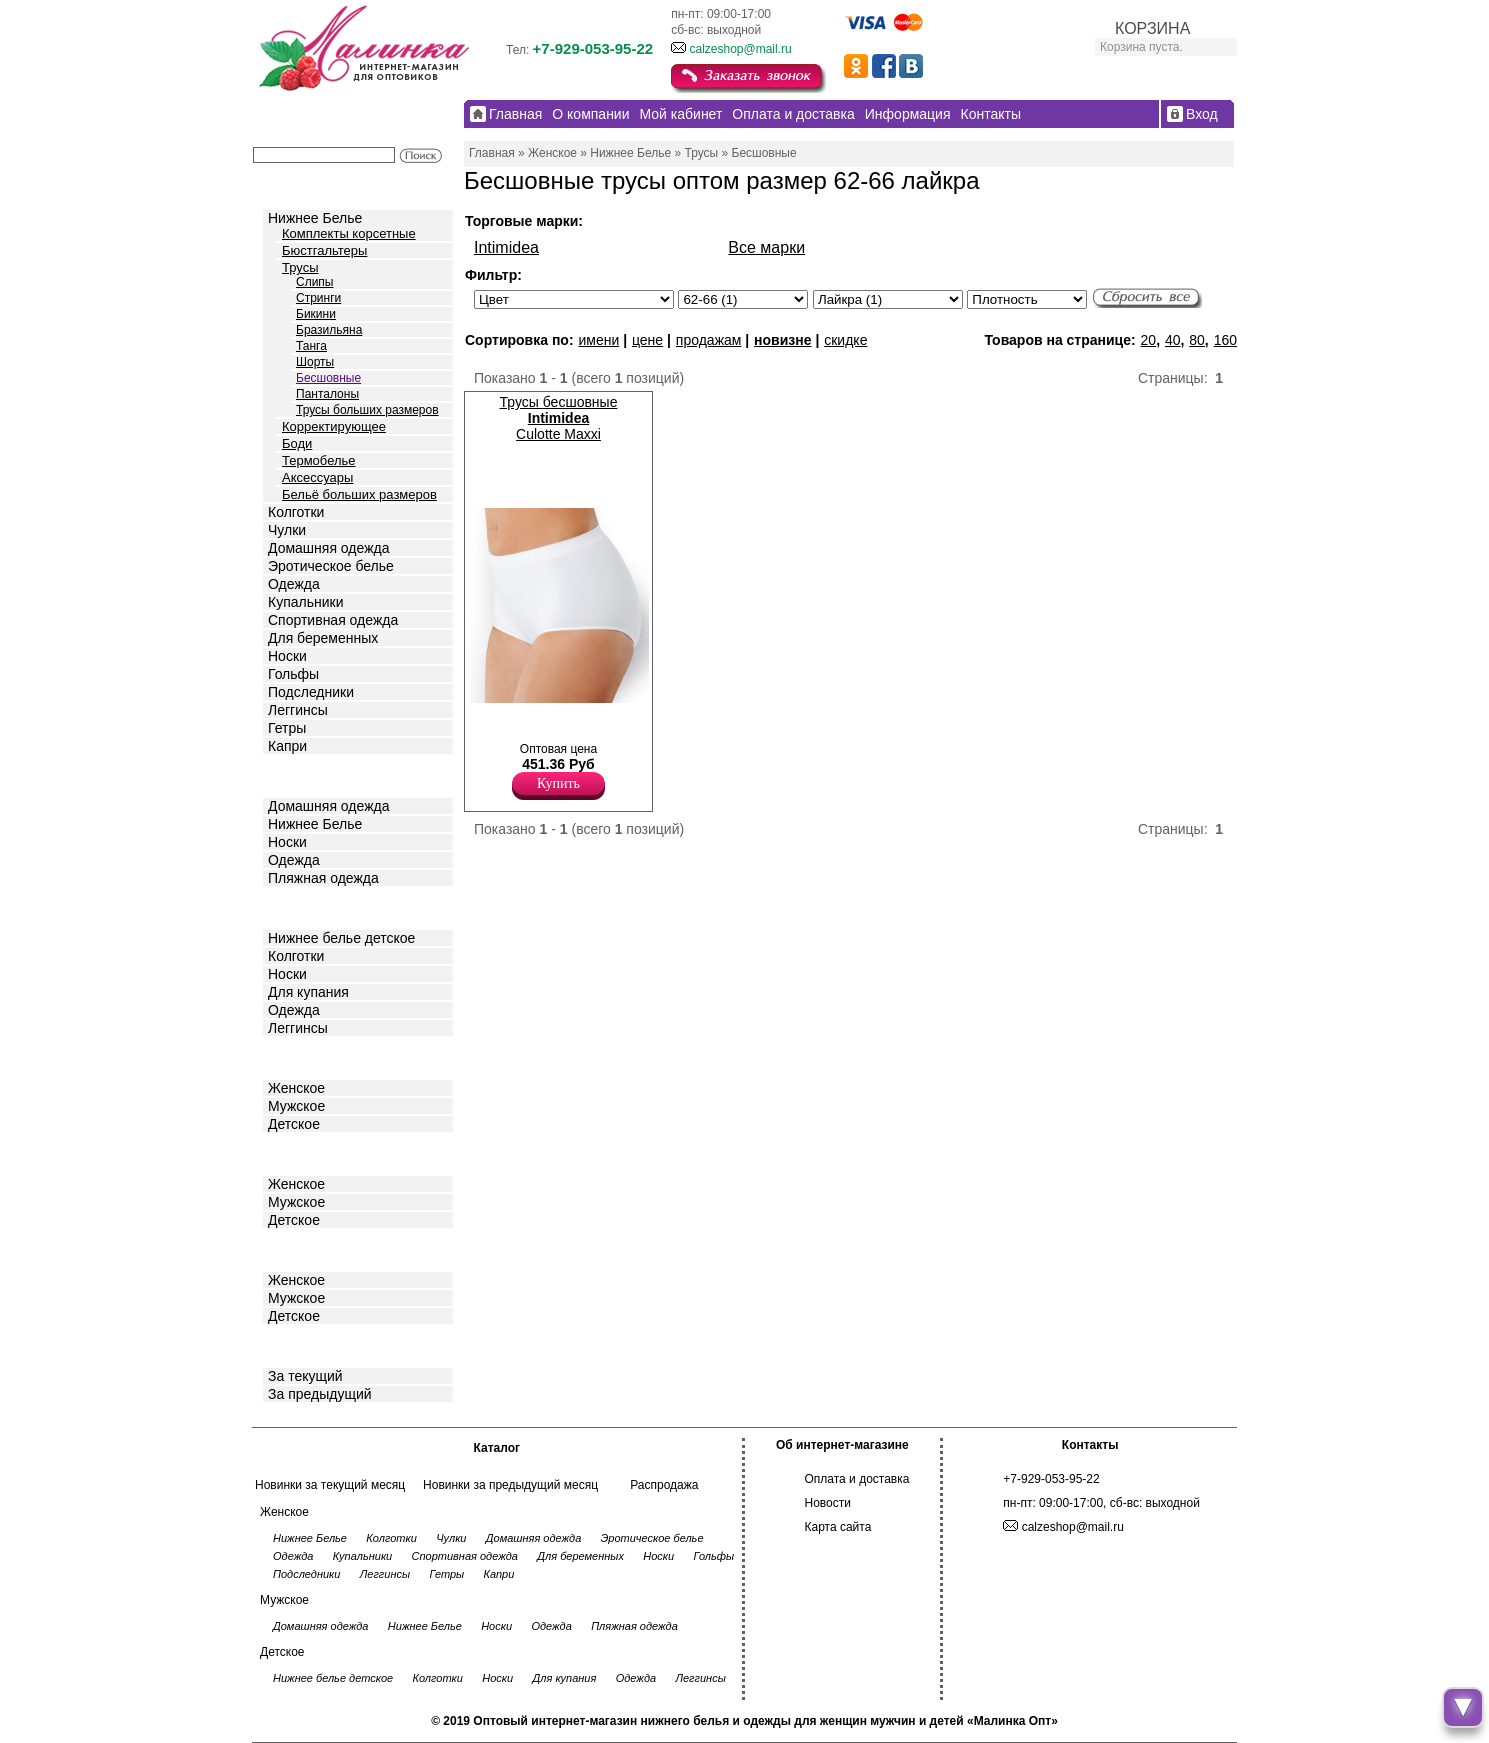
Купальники (305, 602)
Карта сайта (838, 1527)
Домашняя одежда (328, 548)
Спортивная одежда (333, 620)
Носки (287, 656)
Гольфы (293, 674)
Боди (297, 443)
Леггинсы (298, 710)
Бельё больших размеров (359, 494)
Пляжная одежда (323, 878)
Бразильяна (329, 330)
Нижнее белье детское (341, 938)
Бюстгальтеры (324, 250)
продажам (709, 340)
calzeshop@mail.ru (740, 49)
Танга (311, 346)
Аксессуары (317, 477)
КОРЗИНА (1152, 28)
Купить (558, 783)
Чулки (287, 530)
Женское (296, 1088)
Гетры (287, 728)
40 (1173, 340)
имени (598, 340)
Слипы (315, 282)
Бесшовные (328, 378)
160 (1225, 340)
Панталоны (327, 394)
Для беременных (323, 638)
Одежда (294, 584)
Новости (828, 1503)
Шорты (315, 362)
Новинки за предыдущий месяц (510, 1485)
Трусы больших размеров (367, 410)
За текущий (305, 1376)
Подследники (311, 692)
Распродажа (664, 1485)
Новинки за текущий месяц (330, 1485)
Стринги (318, 298)
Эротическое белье (331, 566)
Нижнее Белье (315, 218)
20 (1149, 340)
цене (647, 340)
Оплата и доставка (857, 1479)
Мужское (296, 1106)
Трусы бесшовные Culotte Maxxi (559, 418)
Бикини (316, 314)
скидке (845, 340)
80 (1197, 340)
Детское (296, 906)
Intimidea (506, 247)
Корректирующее (334, 426)
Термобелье (319, 460)
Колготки (296, 512)
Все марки (766, 247)
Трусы (300, 267)
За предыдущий (320, 1394)
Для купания (308, 992)
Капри (287, 746)
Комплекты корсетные (349, 233)
